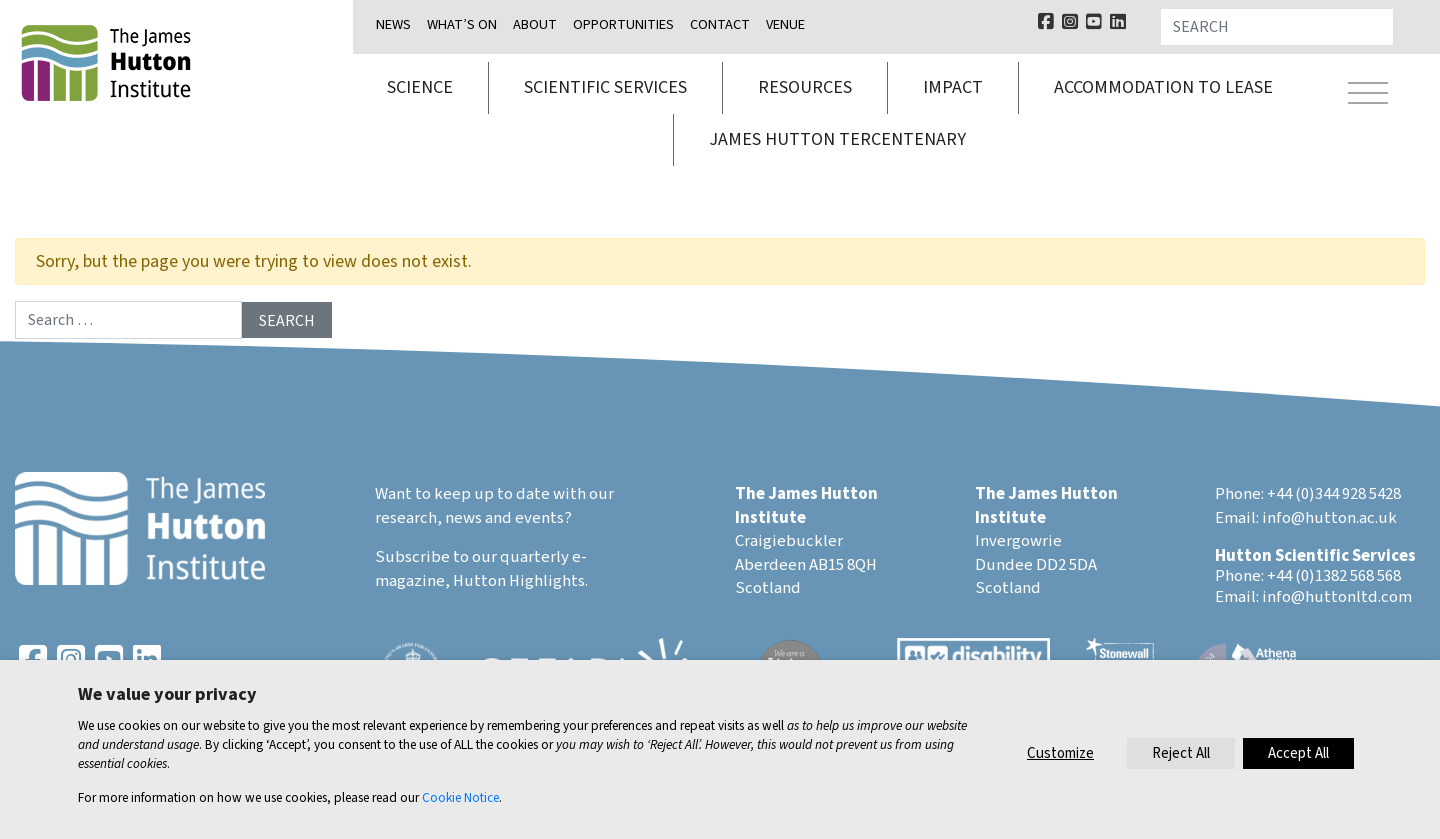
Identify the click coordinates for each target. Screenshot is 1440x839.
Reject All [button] (1181, 753)
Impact (953, 87)
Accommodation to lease (1163, 87)
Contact (720, 24)
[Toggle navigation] (1368, 96)
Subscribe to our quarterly (472, 557)
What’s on (462, 24)
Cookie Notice (460, 797)
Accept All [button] (1298, 753)
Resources (805, 87)
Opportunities (623, 24)
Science (420, 87)
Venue (785, 24)
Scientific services (605, 87)
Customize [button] (1060, 753)
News (393, 24)
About (535, 24)
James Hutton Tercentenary (837, 139)
